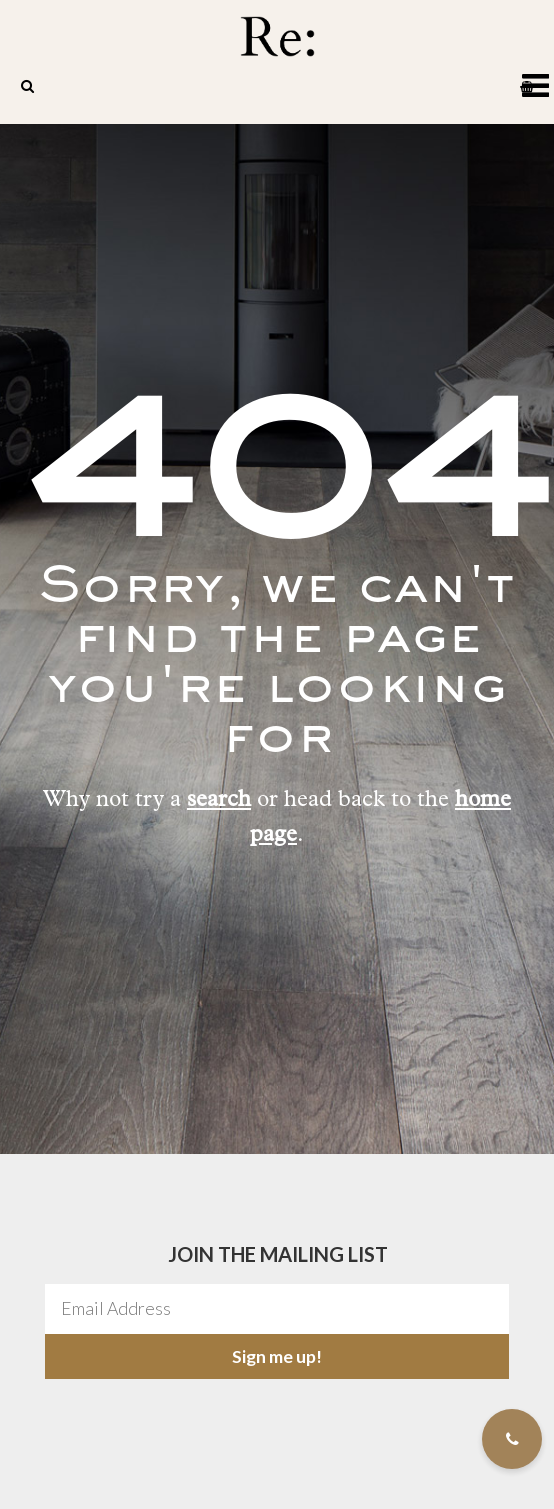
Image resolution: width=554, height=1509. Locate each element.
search (219, 801)
